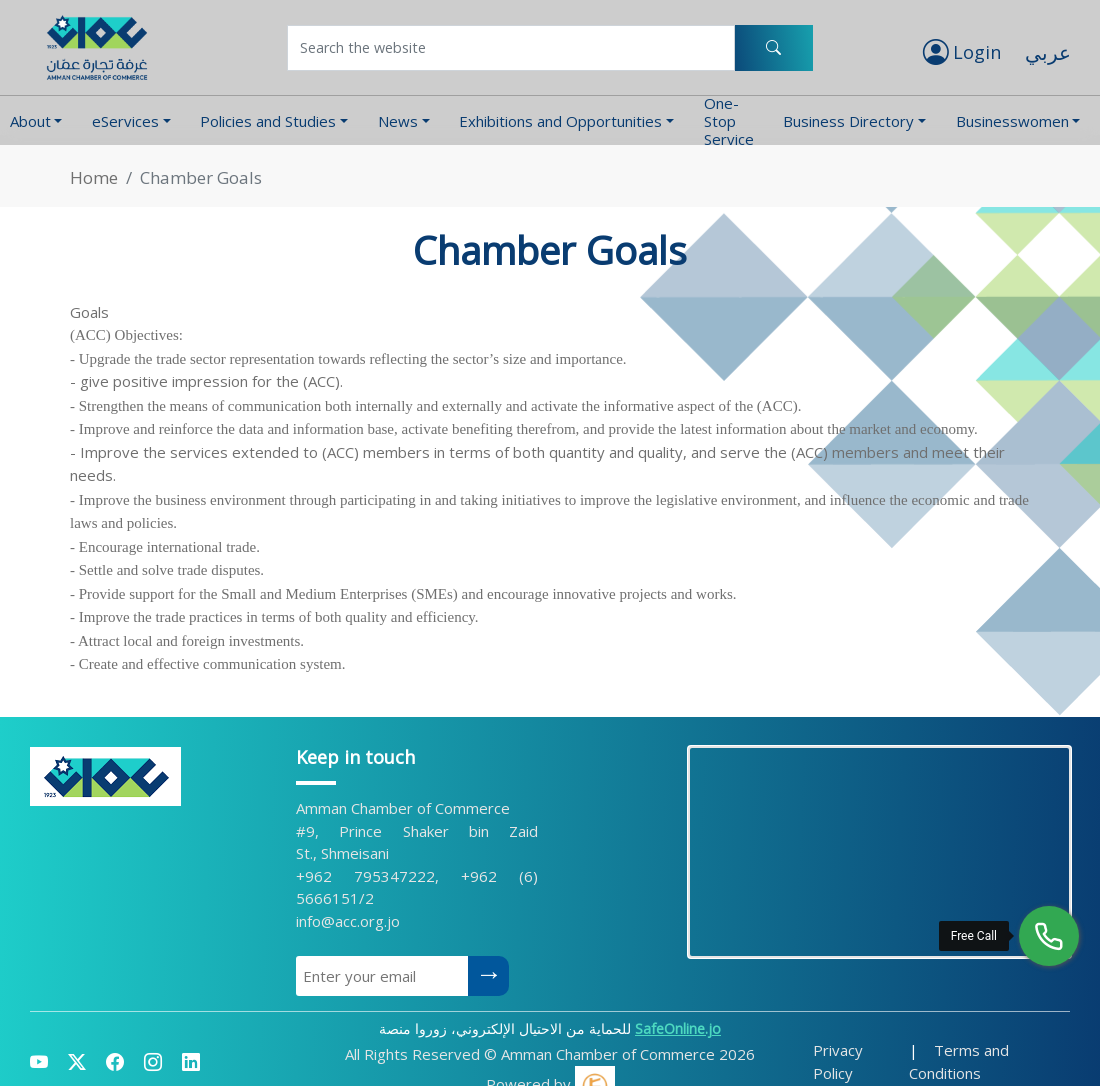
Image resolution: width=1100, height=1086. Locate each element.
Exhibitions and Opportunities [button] (560, 121)
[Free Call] (1049, 936)
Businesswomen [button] (1012, 121)
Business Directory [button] (848, 121)
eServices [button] (125, 121)
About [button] (30, 121)
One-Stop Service (729, 120)
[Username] (511, 48)
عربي (1048, 52)
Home (94, 177)
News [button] (398, 121)
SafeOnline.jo (678, 1028)
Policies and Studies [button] (268, 121)
